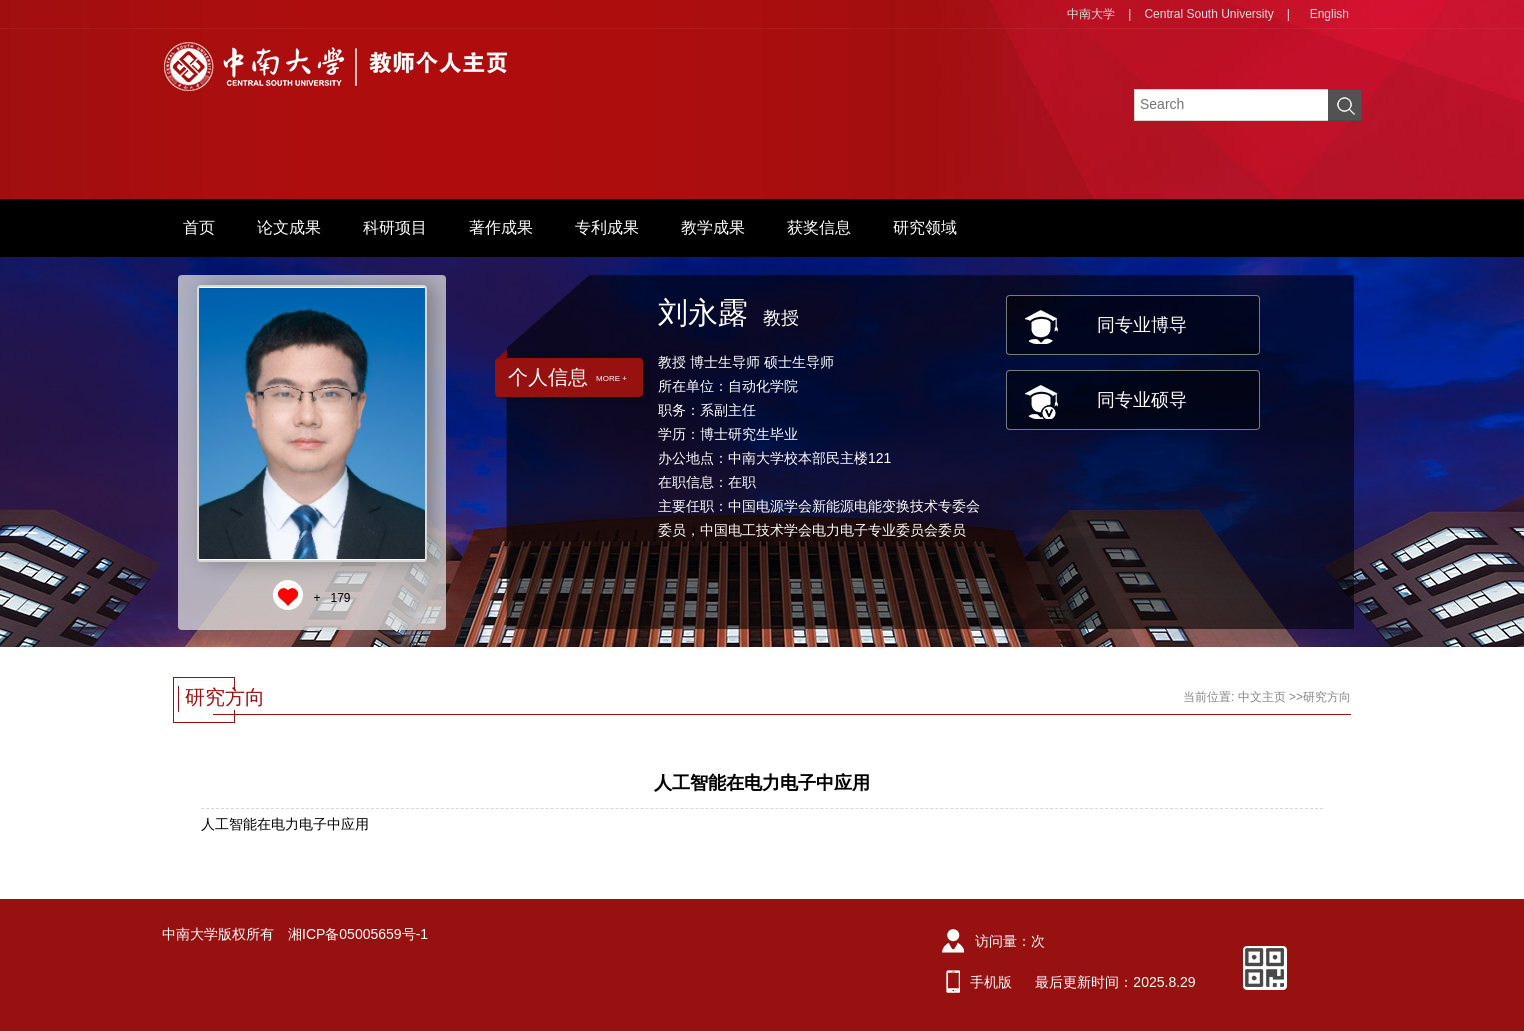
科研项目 (395, 227)
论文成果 (289, 227)
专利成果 (607, 227)
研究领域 (925, 227)
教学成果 (713, 227)
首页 (199, 227)
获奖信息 (819, 227)
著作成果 (501, 227)
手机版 (991, 982)
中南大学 (1091, 14)
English (1329, 14)
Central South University (1208, 14)
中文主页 (1262, 697)
